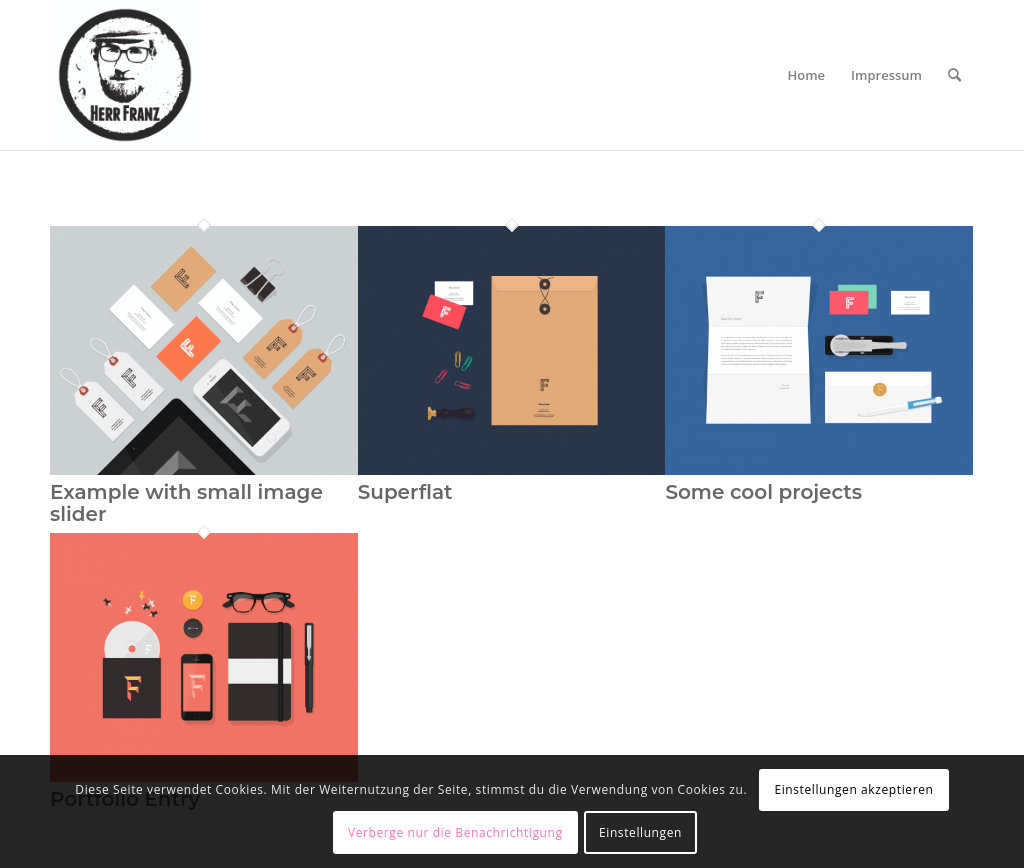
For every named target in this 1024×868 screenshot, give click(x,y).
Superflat (405, 492)
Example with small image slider (186, 503)
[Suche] (954, 75)
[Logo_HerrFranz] (125, 75)
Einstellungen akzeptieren (853, 789)
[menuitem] (807, 75)
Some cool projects (763, 492)
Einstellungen (640, 832)
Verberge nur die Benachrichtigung (455, 832)
